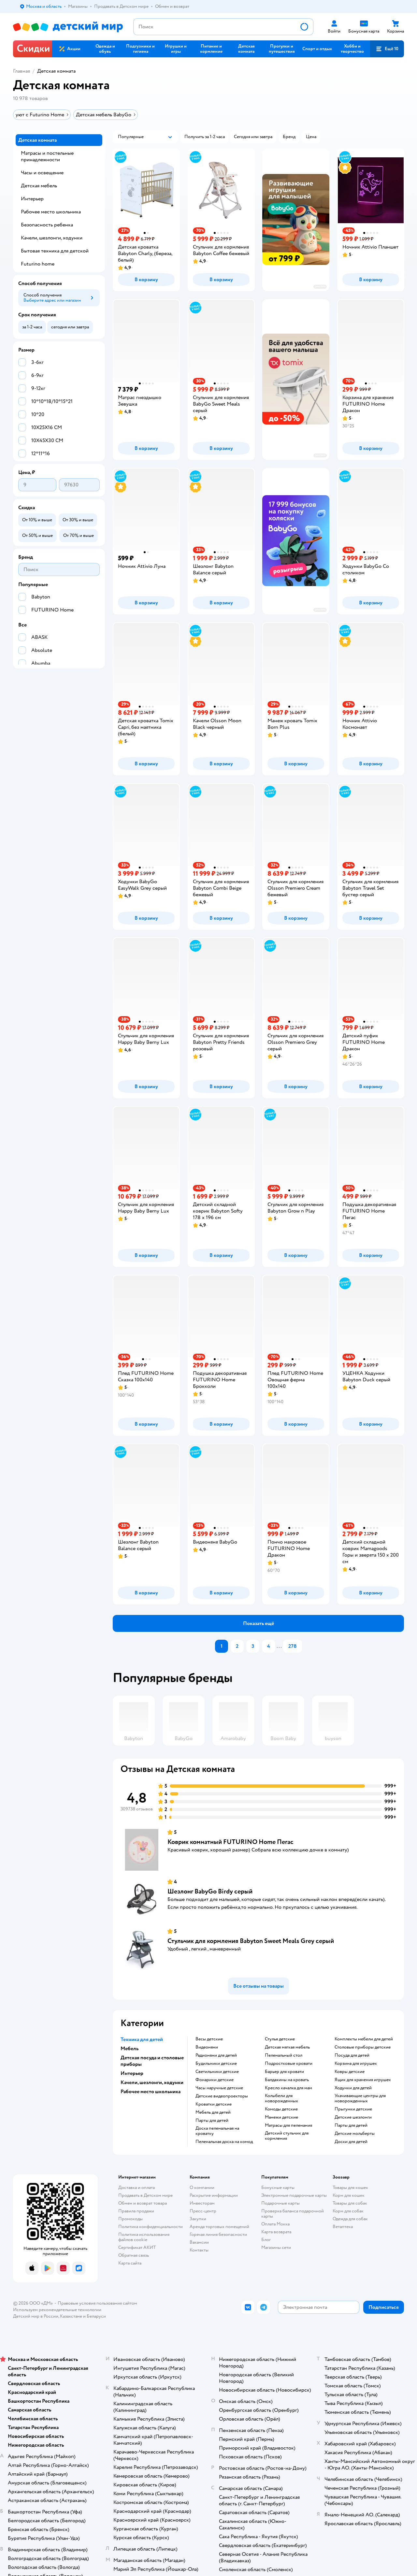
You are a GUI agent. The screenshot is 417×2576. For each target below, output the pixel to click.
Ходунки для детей (353, 2088)
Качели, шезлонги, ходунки (51, 238)
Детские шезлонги (353, 2117)
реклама (320, 286)
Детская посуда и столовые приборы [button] (152, 2060)
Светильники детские (217, 2071)
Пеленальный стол (283, 2055)
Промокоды (130, 2219)
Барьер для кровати (284, 2071)
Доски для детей (351, 2141)
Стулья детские (280, 2039)
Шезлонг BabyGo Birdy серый (209, 1891)
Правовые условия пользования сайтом (97, 2303)
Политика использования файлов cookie (143, 2237)
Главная (21, 71)
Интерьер (32, 198)
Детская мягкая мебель (287, 2047)
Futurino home (37, 264)
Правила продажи (136, 2211)
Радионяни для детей (216, 2055)
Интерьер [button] (132, 2073)
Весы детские (209, 2039)
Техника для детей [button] (142, 2039)
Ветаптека (343, 2226)
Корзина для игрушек (356, 2063)
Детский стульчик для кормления (287, 2136)
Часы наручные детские (219, 2088)
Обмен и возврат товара (142, 2203)
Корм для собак (348, 2211)
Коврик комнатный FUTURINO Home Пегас (230, 1842)
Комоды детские (281, 2109)
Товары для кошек (350, 2187)
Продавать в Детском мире (145, 2195)
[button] (246, 48)
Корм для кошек (349, 2195)
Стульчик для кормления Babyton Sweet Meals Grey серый (250, 1941)
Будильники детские (216, 2063)
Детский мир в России (35, 2316)
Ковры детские (350, 2071)
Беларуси (96, 2316)
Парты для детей (211, 2120)
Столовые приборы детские (363, 2047)
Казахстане (71, 2316)
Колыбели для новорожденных (281, 2098)
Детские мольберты (355, 2133)
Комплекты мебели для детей (364, 2039)
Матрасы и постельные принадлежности (47, 156)
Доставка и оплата (136, 2187)
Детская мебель (39, 185)
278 (292, 1646)
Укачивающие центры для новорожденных (360, 2098)
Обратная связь (133, 2255)
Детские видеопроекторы (221, 2096)
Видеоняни (206, 2047)
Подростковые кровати (288, 2063)
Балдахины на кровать (287, 2079)
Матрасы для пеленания (288, 2125)
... (279, 1646)
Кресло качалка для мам (288, 2088)
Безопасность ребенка (47, 225)
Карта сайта (129, 2263)
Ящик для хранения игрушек (363, 2079)
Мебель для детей (213, 2112)
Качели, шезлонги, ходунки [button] (152, 2082)
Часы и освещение (42, 172)
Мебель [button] (129, 2048)
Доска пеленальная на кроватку (217, 2131)
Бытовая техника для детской (55, 251)
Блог (266, 2239)
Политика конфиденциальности (150, 2226)
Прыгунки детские (353, 2109)
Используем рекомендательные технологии (57, 2309)
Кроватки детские (213, 2104)
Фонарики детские (214, 2079)
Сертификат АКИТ (137, 2247)
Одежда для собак (350, 2219)
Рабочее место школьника (51, 212)
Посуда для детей (352, 2055)
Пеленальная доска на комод (224, 2141)
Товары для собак (350, 2203)
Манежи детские (281, 2117)
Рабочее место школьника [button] (150, 2091)
